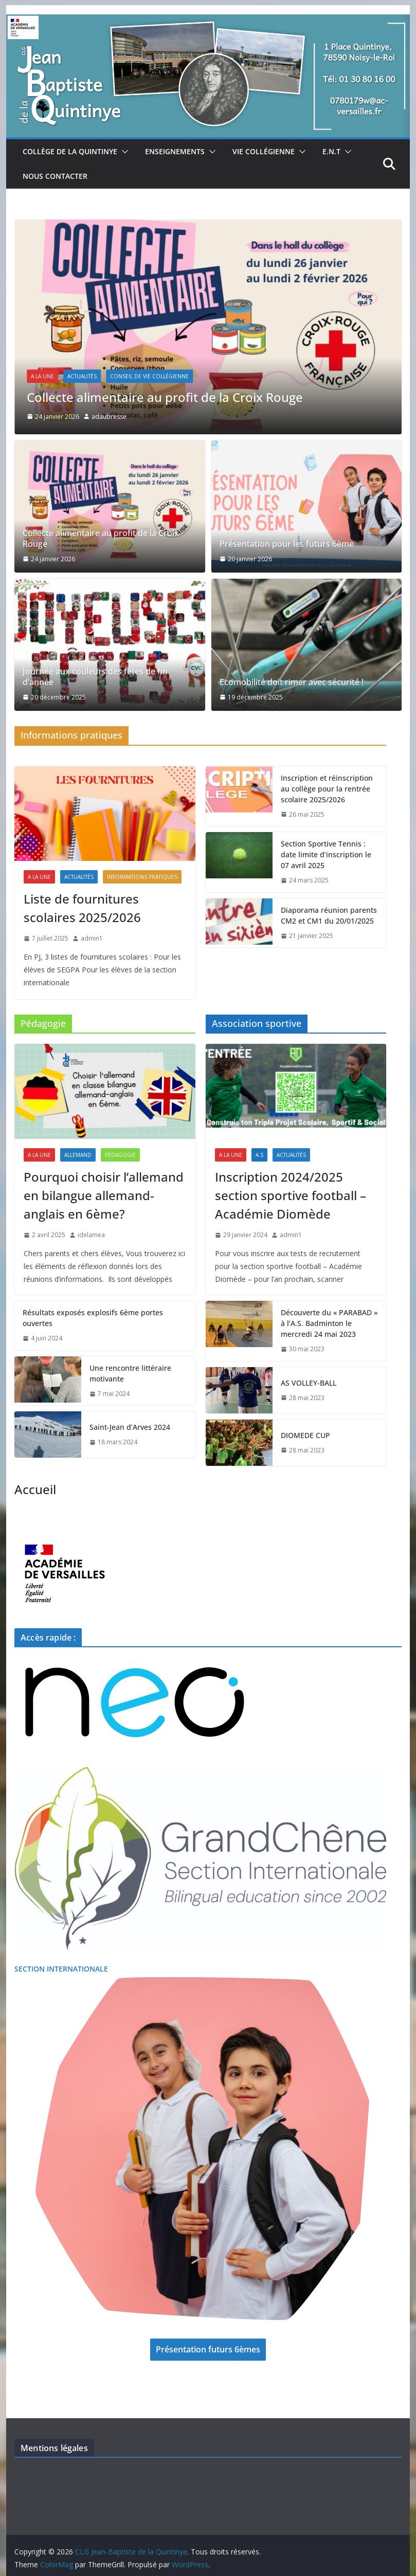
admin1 (92, 938)
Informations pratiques (142, 876)
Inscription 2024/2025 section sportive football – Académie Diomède (290, 1195)
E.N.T (331, 151)
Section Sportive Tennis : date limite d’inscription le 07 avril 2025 (326, 854)
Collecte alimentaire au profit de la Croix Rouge (165, 397)
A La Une (42, 376)
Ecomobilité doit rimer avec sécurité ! (292, 682)
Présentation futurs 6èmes (208, 2349)
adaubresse (109, 416)
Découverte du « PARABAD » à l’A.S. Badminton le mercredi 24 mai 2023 (329, 1323)
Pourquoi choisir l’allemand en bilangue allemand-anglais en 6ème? (104, 1195)
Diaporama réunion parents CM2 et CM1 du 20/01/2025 (329, 915)
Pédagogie (120, 1154)
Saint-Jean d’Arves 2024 (129, 1427)
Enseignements (175, 151)
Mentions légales (54, 2448)
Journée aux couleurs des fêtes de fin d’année (95, 677)
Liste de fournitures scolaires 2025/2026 (82, 908)
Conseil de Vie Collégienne (149, 376)
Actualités (82, 376)
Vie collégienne (263, 151)
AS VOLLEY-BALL (308, 1383)
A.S (259, 1154)
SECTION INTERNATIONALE (61, 1969)
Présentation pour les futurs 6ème (287, 544)
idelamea (91, 1234)
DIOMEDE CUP (305, 1435)
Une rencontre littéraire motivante (130, 1373)
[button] (123, 151)
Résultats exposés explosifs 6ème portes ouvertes (93, 1318)
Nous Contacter (55, 176)
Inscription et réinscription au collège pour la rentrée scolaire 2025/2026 (327, 788)
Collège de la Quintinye (70, 151)
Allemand (78, 1154)
